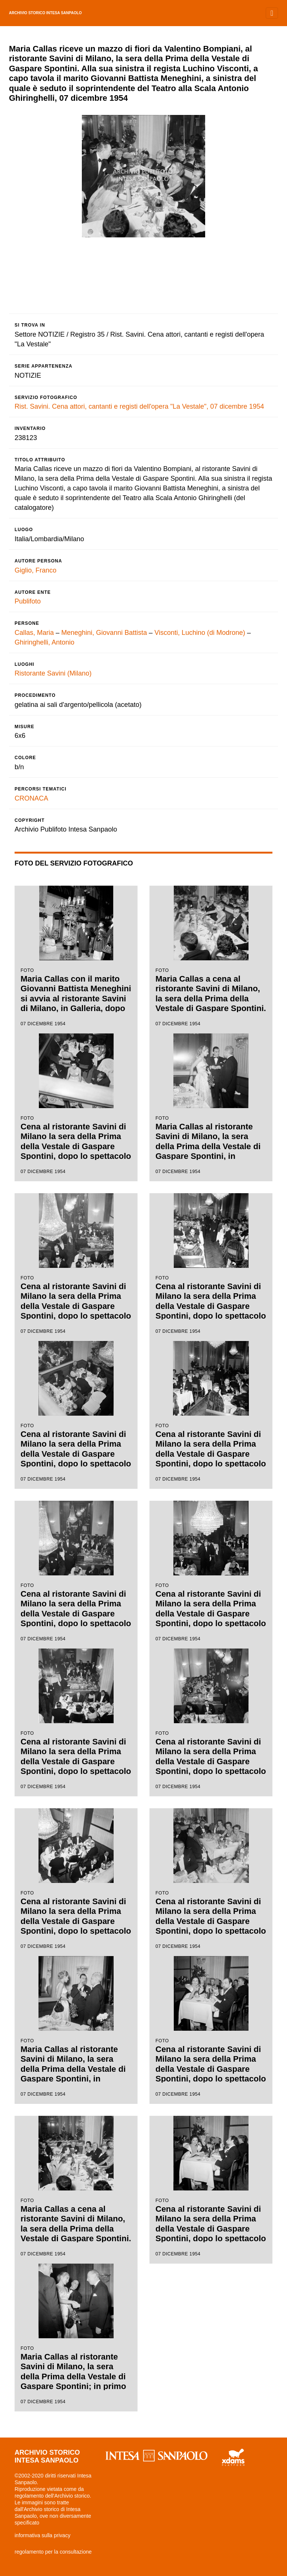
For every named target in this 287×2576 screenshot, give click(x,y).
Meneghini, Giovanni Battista (104, 632)
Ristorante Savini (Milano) (53, 673)
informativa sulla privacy (42, 2535)
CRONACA (31, 798)
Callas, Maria (34, 632)
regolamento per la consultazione (53, 2552)
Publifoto (28, 601)
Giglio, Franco (35, 570)
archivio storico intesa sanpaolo (45, 13)
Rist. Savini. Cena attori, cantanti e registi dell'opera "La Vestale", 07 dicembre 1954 (139, 406)
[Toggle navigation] (272, 13)
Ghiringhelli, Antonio (44, 642)
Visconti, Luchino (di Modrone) (199, 632)
